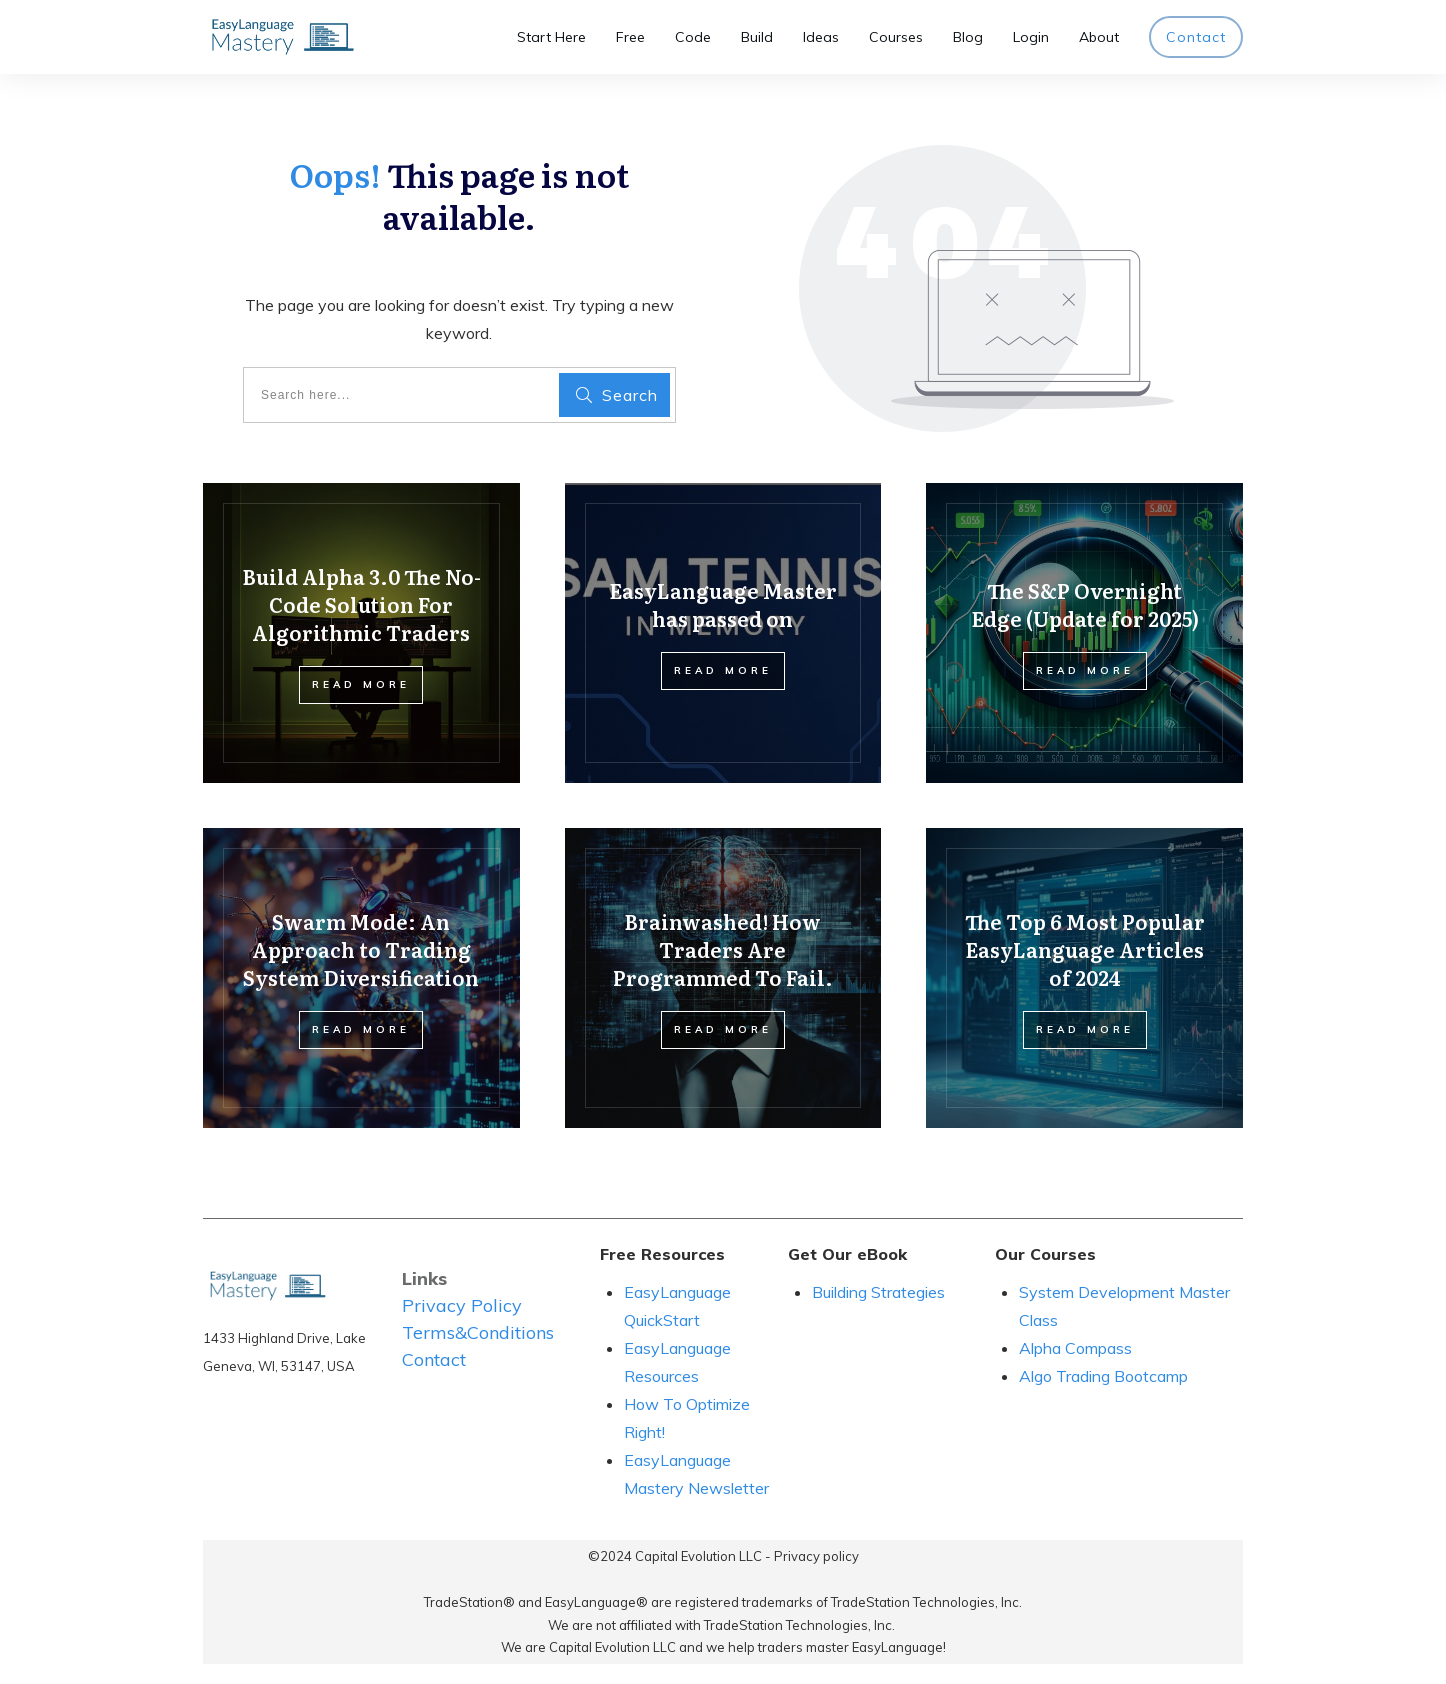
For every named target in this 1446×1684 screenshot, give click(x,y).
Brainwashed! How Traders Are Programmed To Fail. (723, 949)
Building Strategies (880, 1292)
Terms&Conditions (478, 1332)
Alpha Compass (1075, 1348)
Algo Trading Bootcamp (1103, 1376)
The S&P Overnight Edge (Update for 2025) (1085, 604)
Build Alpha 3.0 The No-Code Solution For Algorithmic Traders (361, 604)
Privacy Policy (462, 1305)
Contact (434, 1359)
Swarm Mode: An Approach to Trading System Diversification (361, 949)
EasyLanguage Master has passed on (723, 604)
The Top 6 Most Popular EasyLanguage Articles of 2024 (1085, 949)
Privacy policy (816, 1556)
